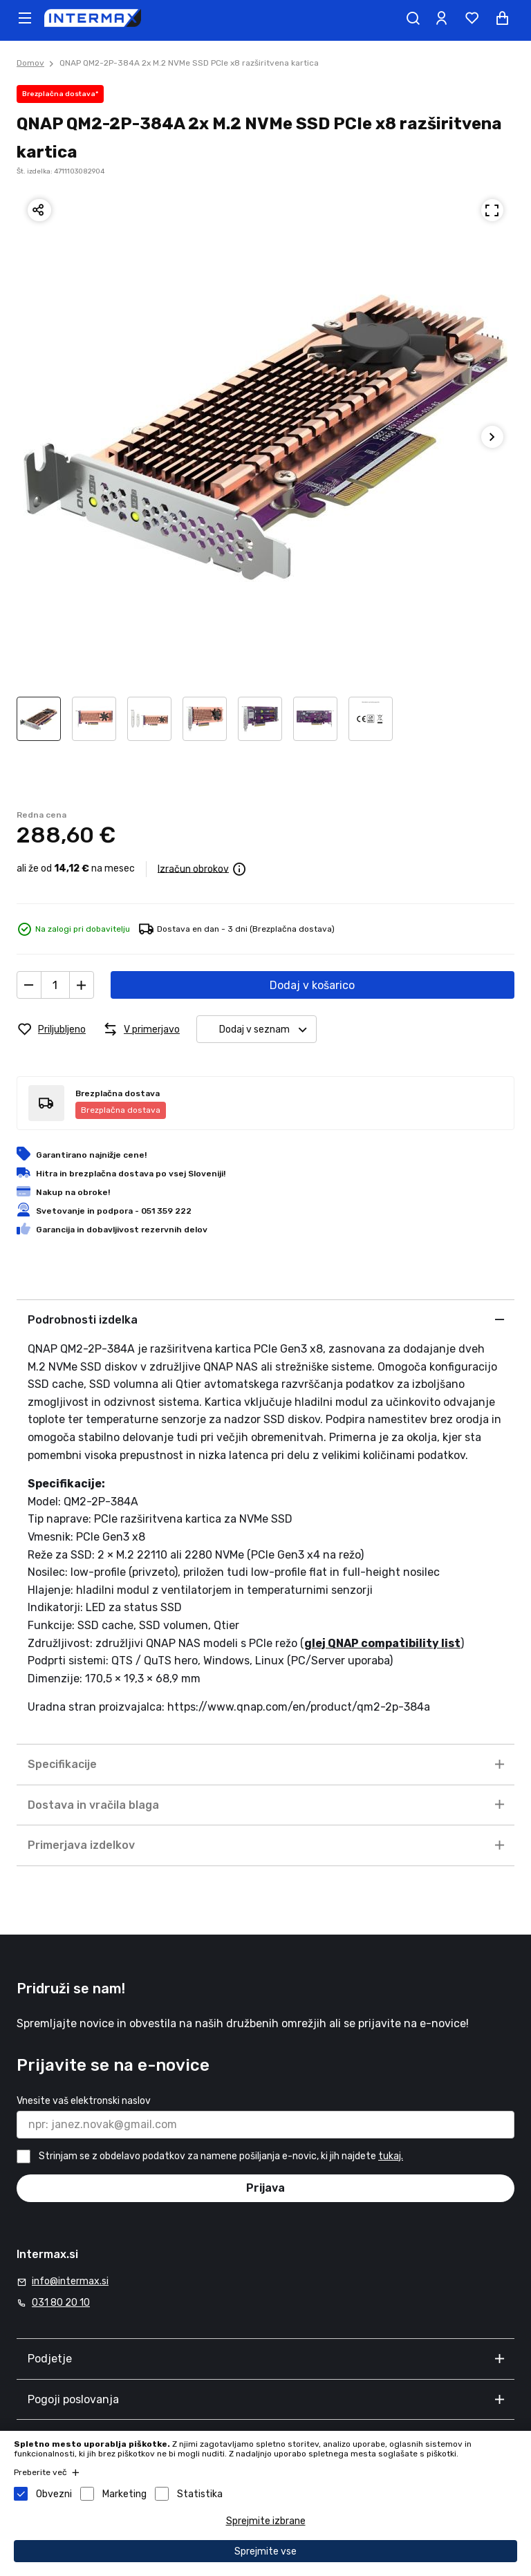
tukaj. (390, 2156)
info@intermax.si (70, 2281)
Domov (30, 63)
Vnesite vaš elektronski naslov (84, 2101)
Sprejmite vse (265, 2551)
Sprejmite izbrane (266, 2521)
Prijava (265, 2187)
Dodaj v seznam (267, 1029)
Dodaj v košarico (312, 985)
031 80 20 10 (61, 2303)
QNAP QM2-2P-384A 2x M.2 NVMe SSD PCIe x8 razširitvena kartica (189, 63)
